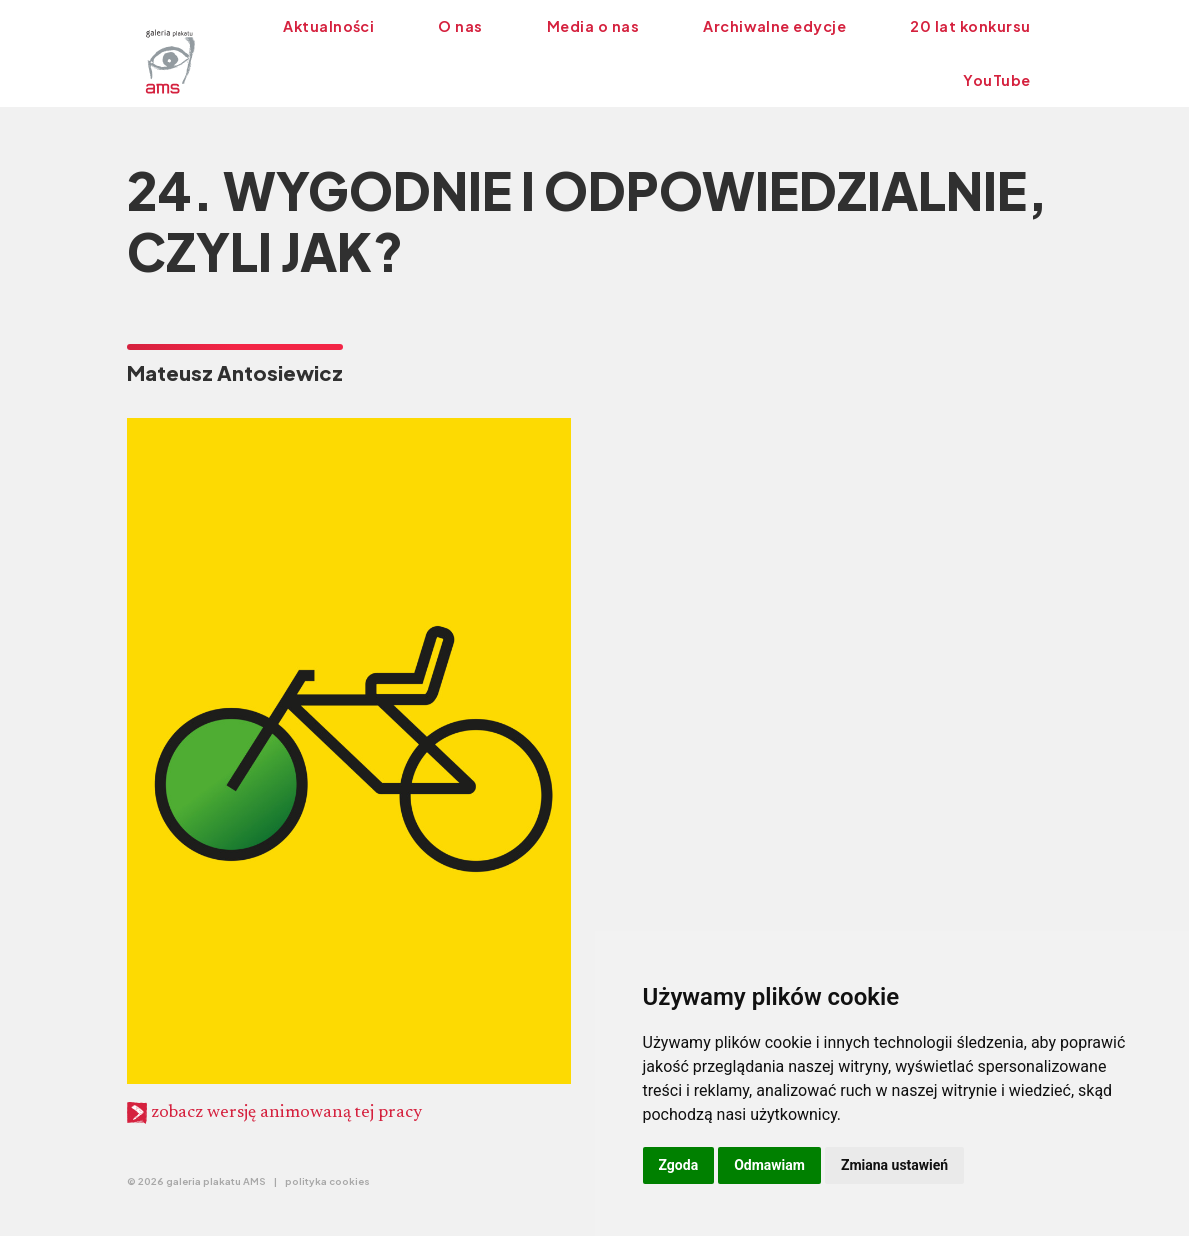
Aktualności (328, 26)
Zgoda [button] (679, 1165)
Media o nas (593, 26)
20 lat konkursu (970, 26)
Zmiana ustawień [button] (894, 1165)
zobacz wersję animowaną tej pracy (274, 1113)
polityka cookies (327, 1181)
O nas (460, 26)
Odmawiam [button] (769, 1165)
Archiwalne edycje (774, 26)
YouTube (996, 80)
